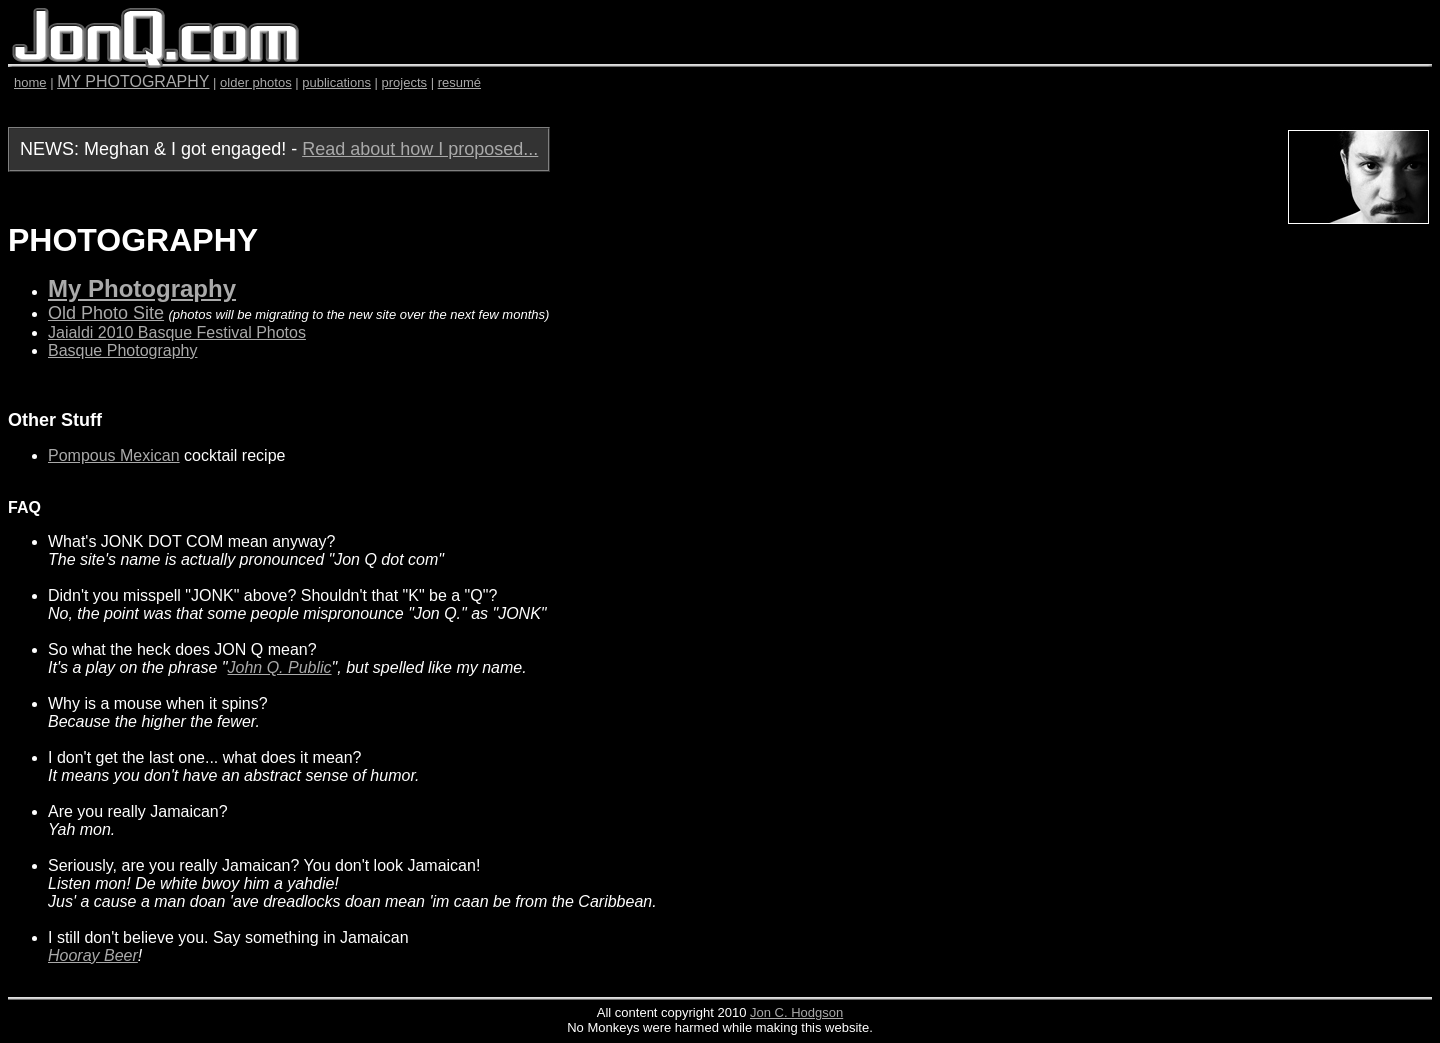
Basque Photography (122, 350)
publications (336, 82)
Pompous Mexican (114, 455)
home (30, 82)
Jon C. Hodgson (796, 1012)
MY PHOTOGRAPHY (133, 81)
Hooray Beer (93, 955)
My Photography (142, 288)
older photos (256, 82)
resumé (459, 82)
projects (405, 82)
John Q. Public (280, 667)
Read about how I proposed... (420, 149)
